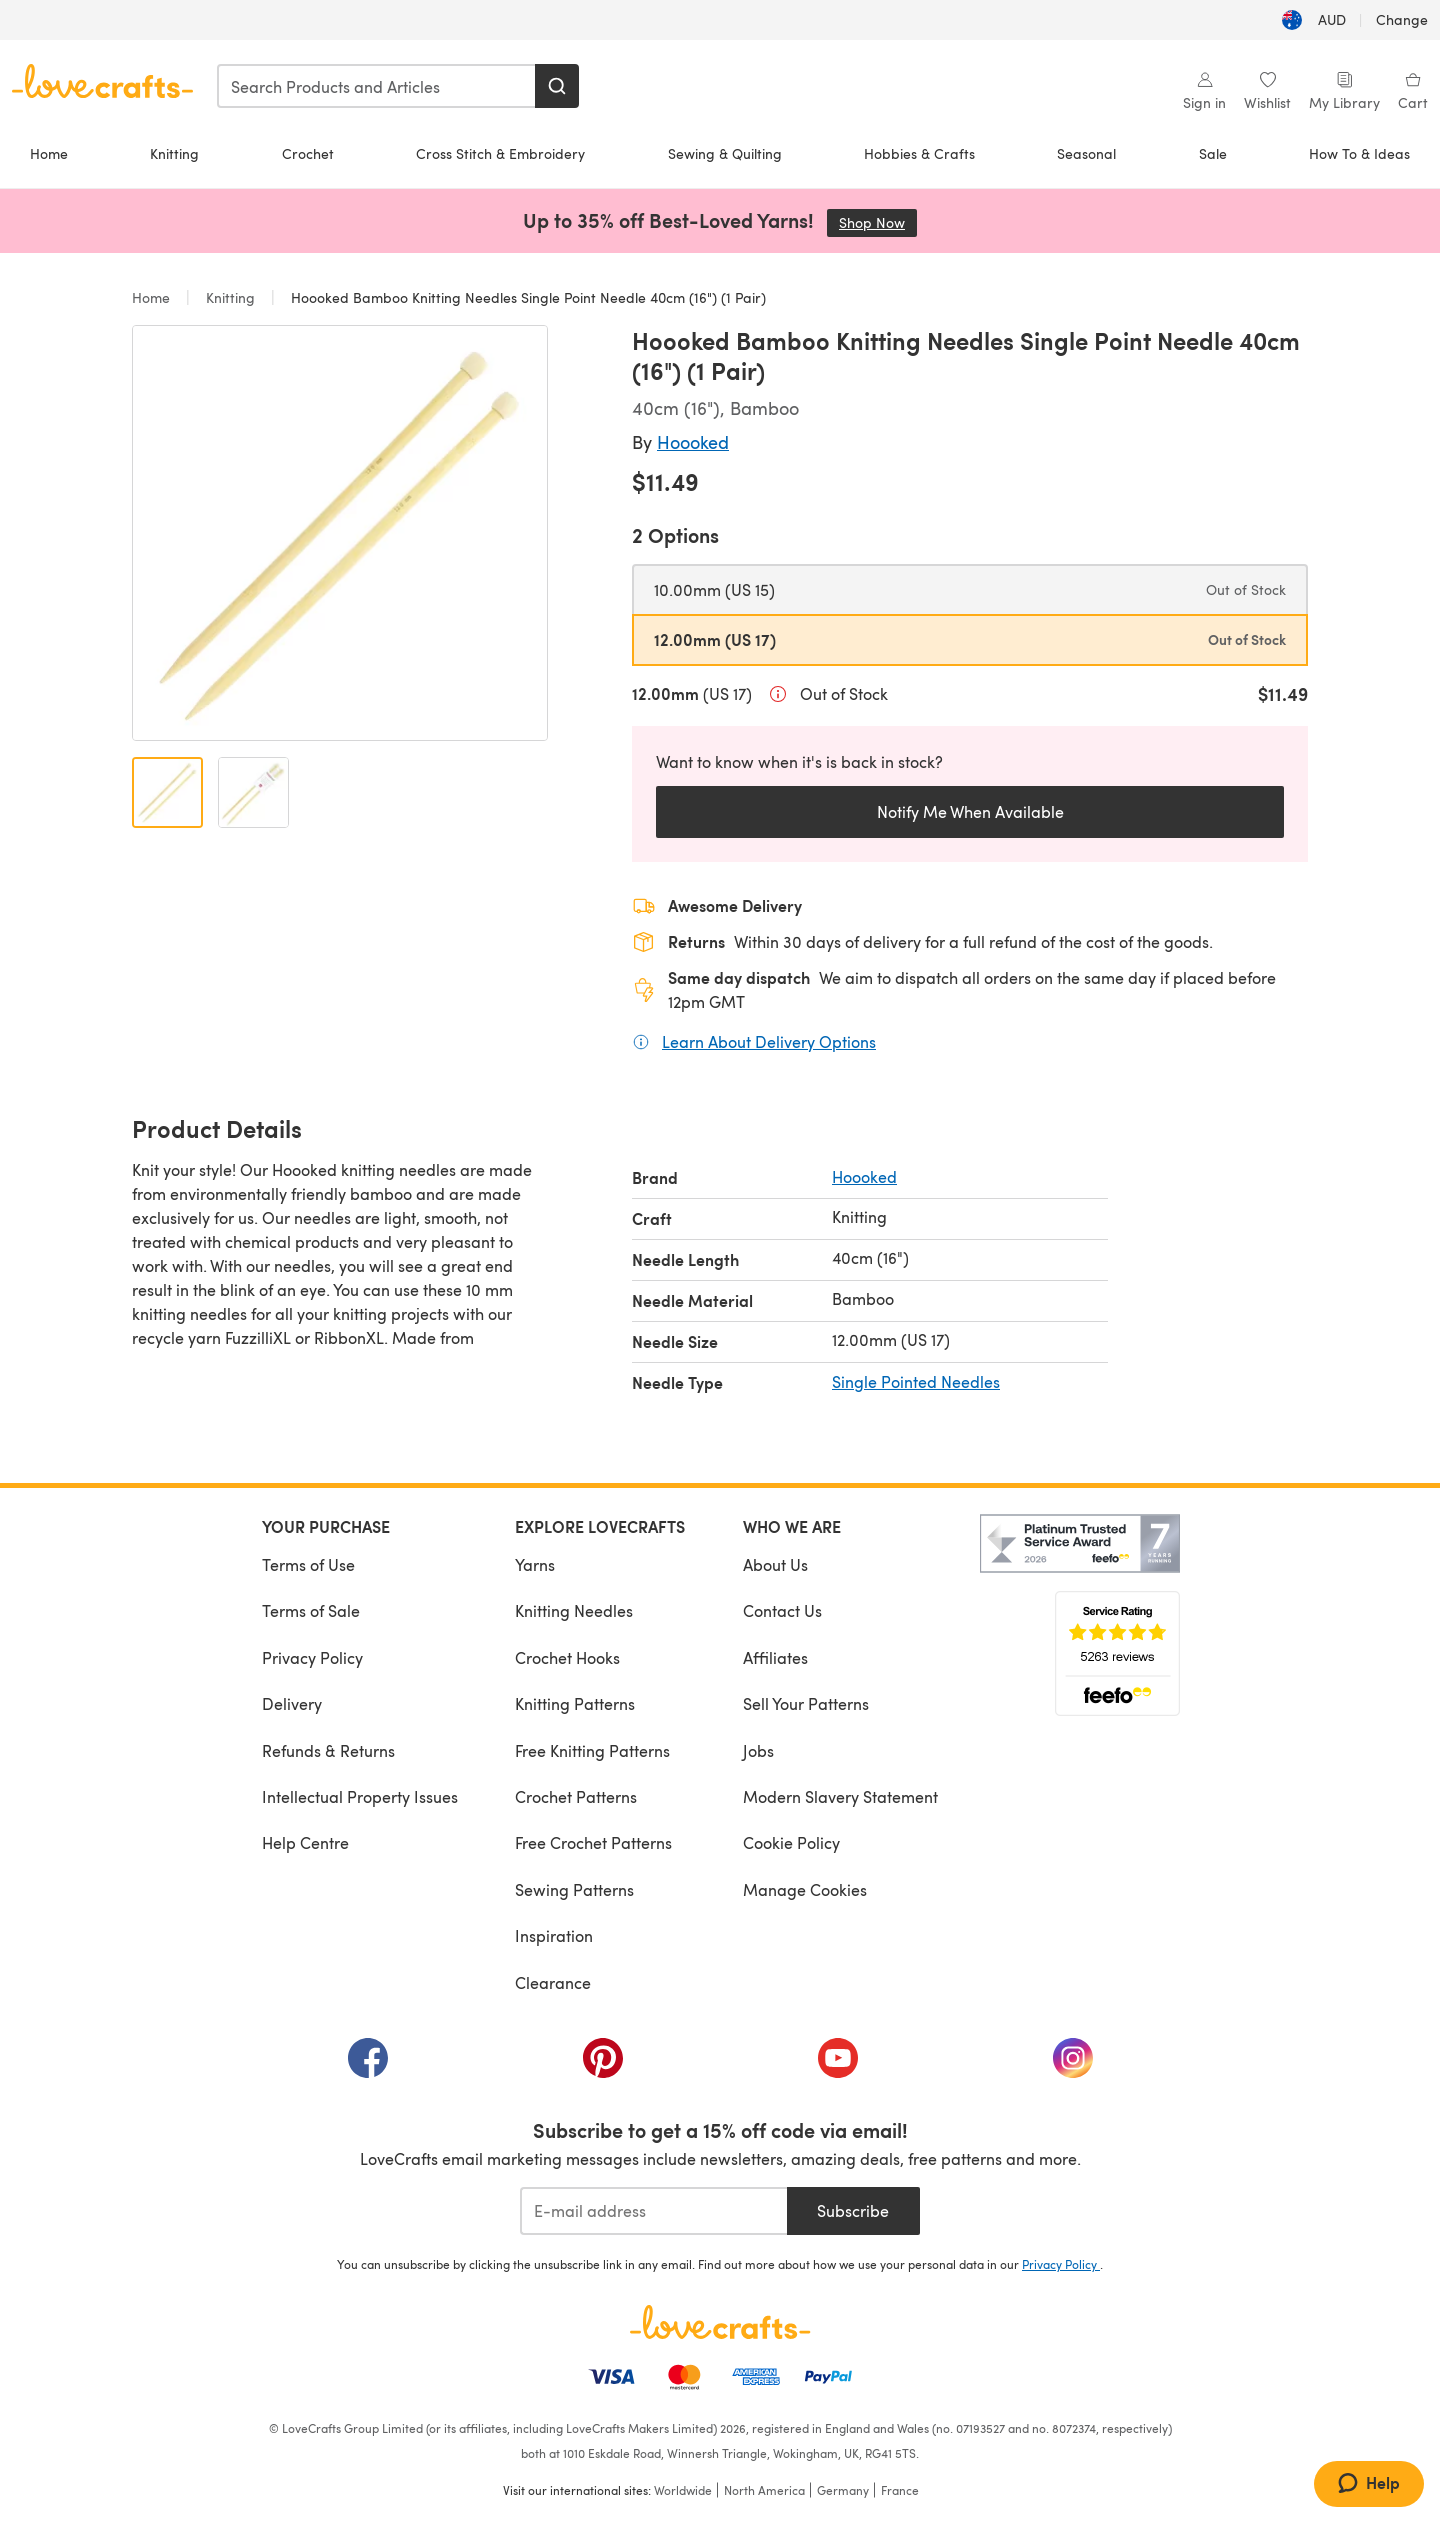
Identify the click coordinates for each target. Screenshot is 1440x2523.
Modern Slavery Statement (840, 1796)
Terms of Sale (311, 1610)
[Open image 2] (253, 792)
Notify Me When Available (970, 811)
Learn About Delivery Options (769, 1041)
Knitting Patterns (575, 1703)
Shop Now (878, 222)
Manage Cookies (805, 1889)
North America (764, 2490)
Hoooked (693, 441)
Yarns (535, 1564)
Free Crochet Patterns (593, 1842)
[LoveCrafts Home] (720, 2322)
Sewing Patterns (574, 1889)
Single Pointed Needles (916, 1381)
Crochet (308, 153)
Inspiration (554, 1935)
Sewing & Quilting (725, 153)
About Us (775, 1564)
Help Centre (305, 1842)
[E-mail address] (653, 2211)
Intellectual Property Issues (360, 1796)
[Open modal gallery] (340, 533)
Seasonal (1086, 153)
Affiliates (775, 1657)
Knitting (174, 153)
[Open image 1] (167, 792)
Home (49, 153)
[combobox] (377, 86)
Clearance (553, 1982)
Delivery (292, 1703)
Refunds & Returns (328, 1750)
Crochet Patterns (576, 1796)
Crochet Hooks (567, 1657)
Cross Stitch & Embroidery (500, 153)
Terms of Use (308, 1564)
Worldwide (683, 2490)
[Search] (557, 86)
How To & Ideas (1359, 153)
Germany (843, 2490)
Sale (1213, 153)
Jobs (758, 1750)
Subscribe (853, 2210)
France (900, 2490)
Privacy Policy (312, 1657)
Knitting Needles (574, 1610)
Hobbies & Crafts (919, 153)
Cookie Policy (791, 1842)
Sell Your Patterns (806, 1703)
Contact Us (782, 1610)
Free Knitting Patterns (592, 1750)
